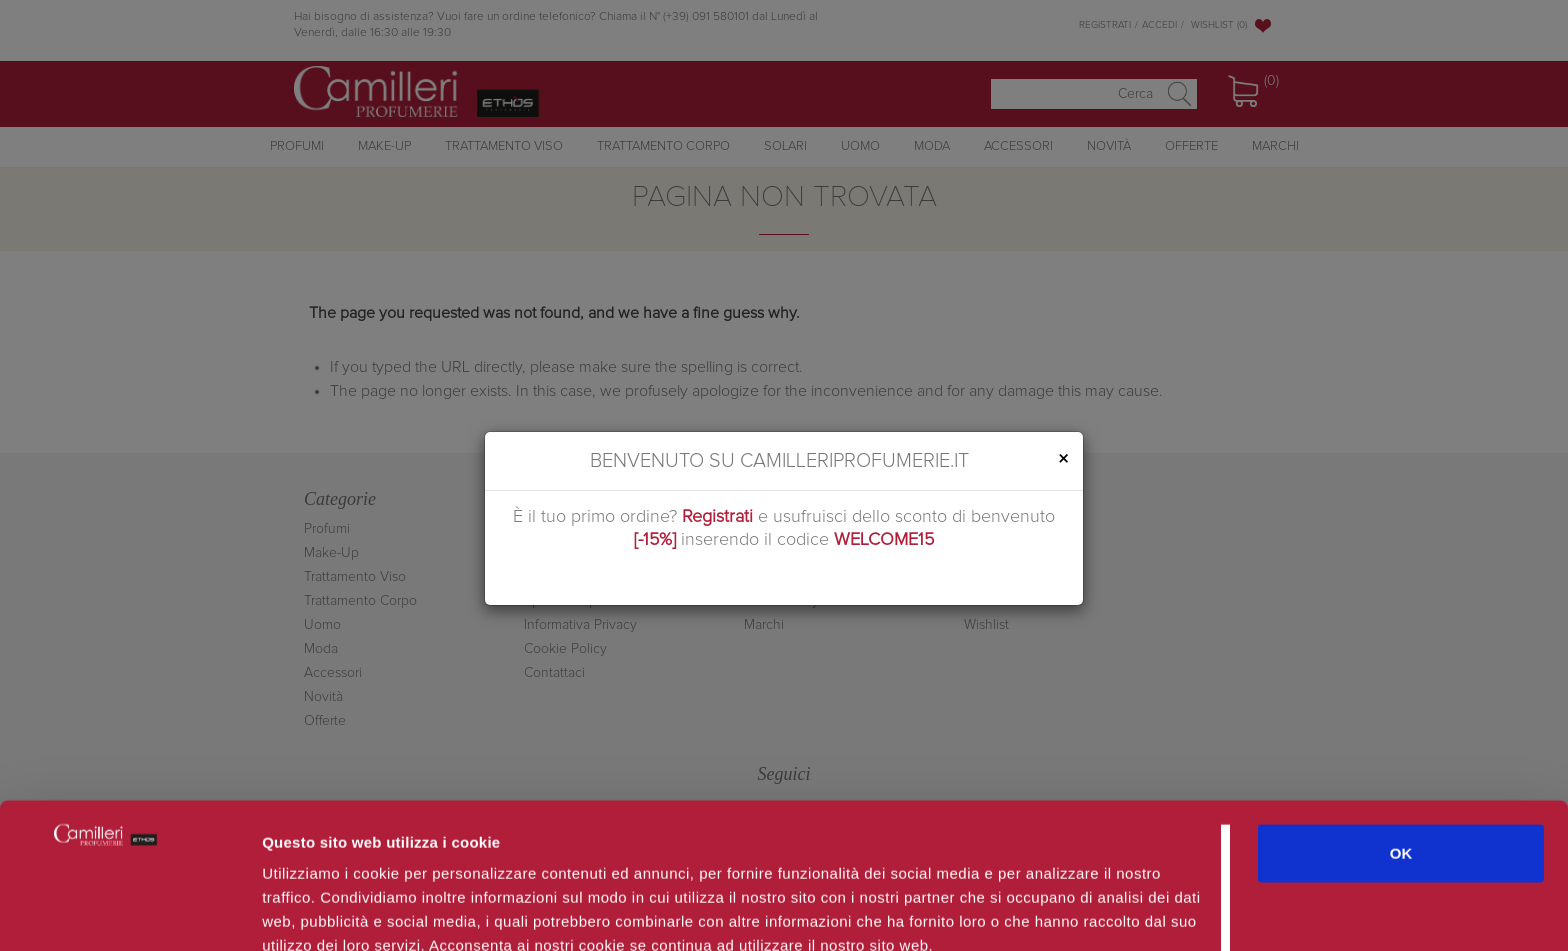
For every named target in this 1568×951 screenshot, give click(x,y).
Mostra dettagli (1062, 911)
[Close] (1063, 459)
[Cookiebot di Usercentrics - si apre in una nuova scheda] (129, 912)
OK (1401, 754)
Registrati (717, 517)
